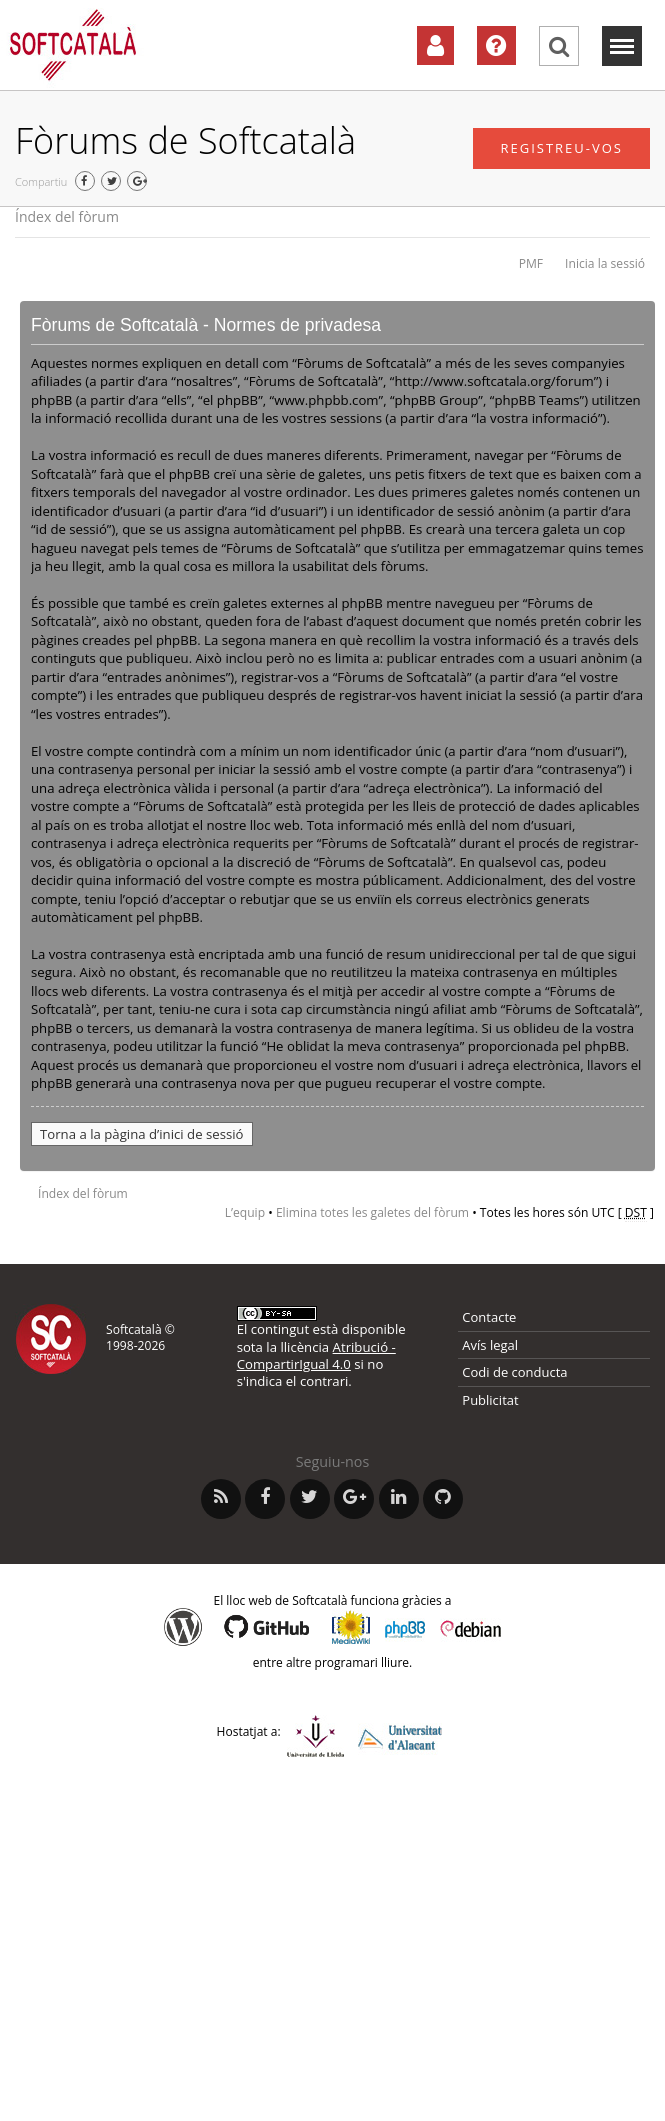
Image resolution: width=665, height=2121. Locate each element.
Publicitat (490, 1400)
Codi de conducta (514, 1372)
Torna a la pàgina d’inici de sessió (142, 1134)
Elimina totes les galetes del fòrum (372, 1212)
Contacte (489, 1317)
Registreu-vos (561, 148)
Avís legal (490, 1345)
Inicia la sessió (605, 263)
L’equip (245, 1212)
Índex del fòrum (67, 216)
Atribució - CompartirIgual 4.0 (316, 1355)
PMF (531, 263)
